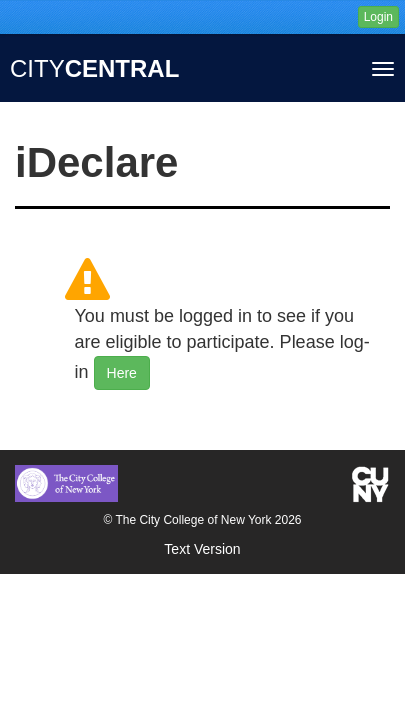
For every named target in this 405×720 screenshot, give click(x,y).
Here (122, 373)
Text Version (202, 549)
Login (378, 17)
